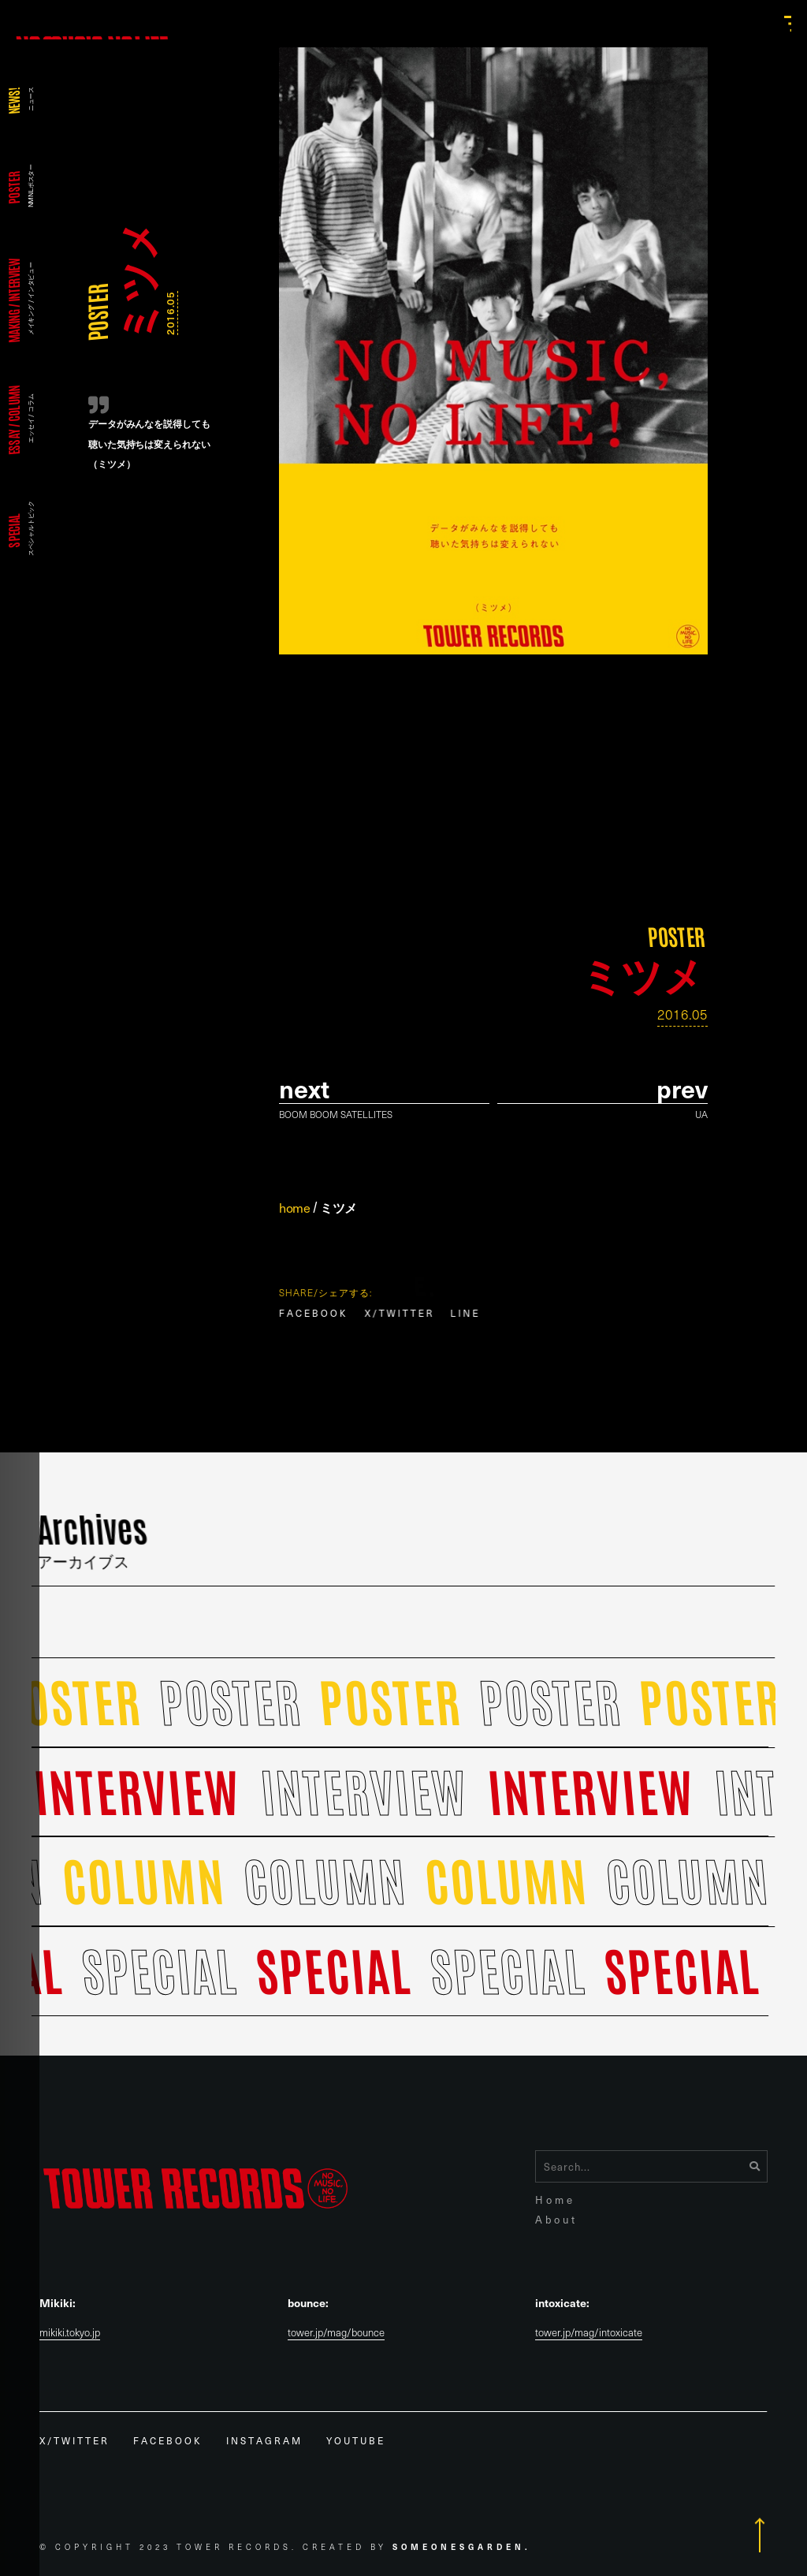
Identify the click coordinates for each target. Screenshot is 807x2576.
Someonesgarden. (461, 2546)
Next (304, 1088)
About (556, 2219)
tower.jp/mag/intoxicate (588, 2332)
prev (682, 1088)
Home (555, 2199)
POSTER (96, 312)
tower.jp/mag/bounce (336, 2332)
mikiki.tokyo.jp (69, 2332)
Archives (93, 1538)
